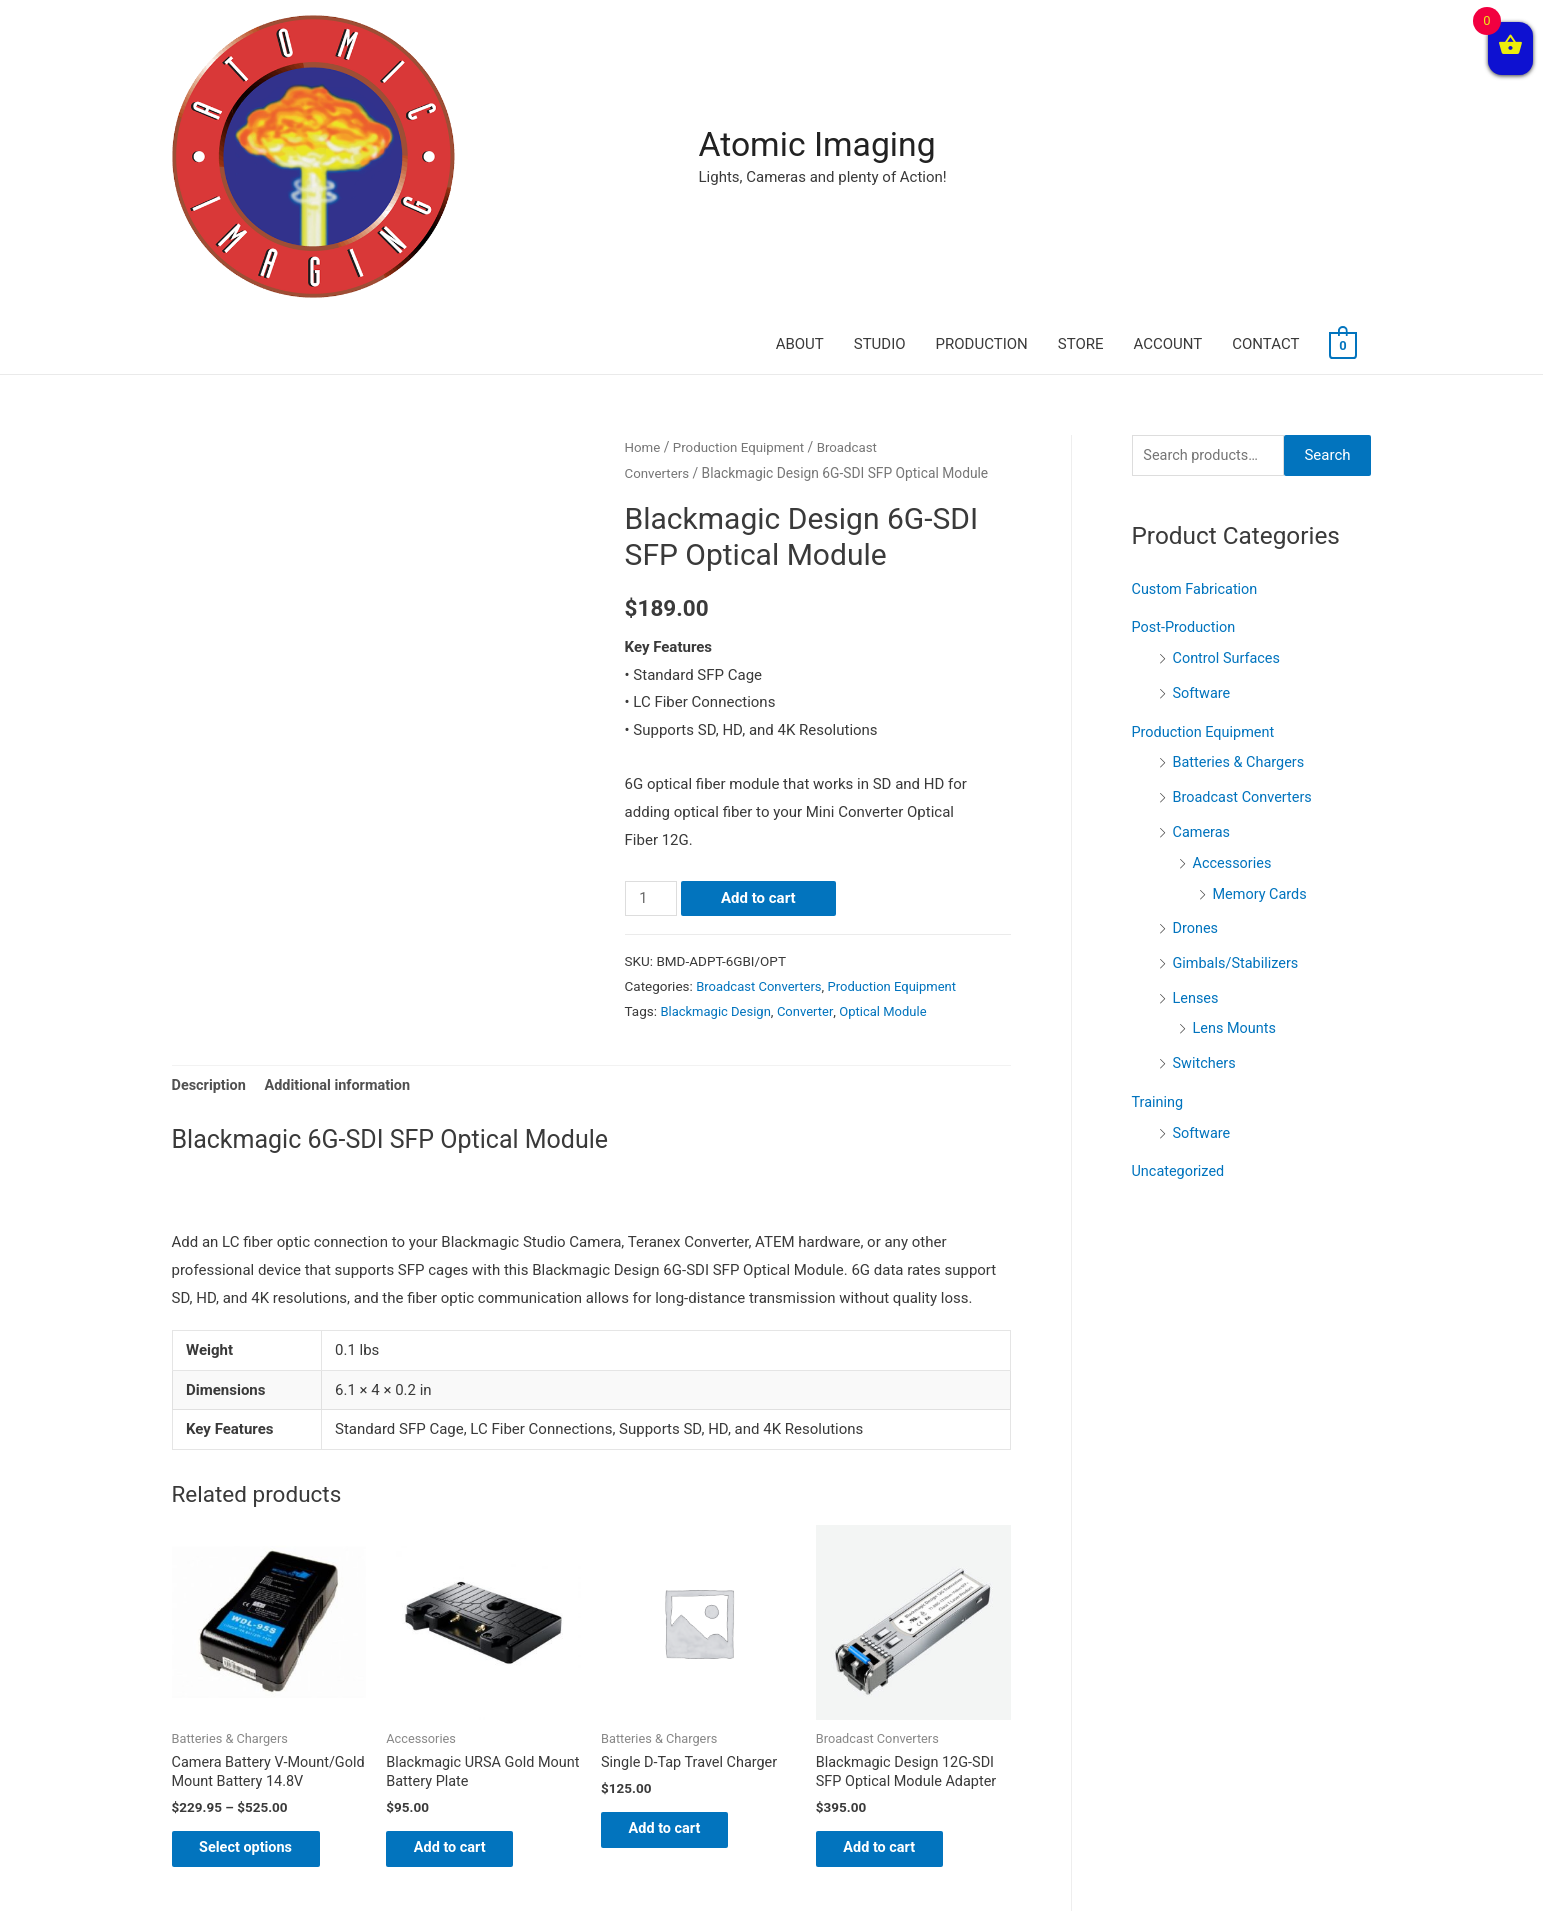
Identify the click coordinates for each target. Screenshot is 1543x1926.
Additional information (342, 862)
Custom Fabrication (1197, 366)
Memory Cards (1262, 663)
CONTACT (1265, 75)
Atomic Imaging (430, 63)
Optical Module (890, 786)
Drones (1196, 697)
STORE (1081, 75)
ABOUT (800, 75)
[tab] (210, 862)
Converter (810, 786)
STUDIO (880, 75)
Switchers (1206, 828)
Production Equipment (742, 223)
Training (1159, 866)
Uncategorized (1180, 933)
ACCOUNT (1168, 75)
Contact (912, 1871)
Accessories (1234, 633)
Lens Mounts (1236, 794)
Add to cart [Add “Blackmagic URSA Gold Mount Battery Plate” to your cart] (463, 1629)
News (683, 1871)
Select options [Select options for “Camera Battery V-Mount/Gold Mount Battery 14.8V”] (260, 1648)
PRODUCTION (982, 75)
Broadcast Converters (761, 761)
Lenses (1197, 764)
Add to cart (760, 674)
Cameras (1203, 603)
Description (210, 862)
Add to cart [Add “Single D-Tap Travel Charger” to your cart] (678, 1609)
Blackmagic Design (717, 786)
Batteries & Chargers (1241, 535)
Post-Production (1186, 404)
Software (1203, 468)
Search (1327, 232)
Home (643, 223)
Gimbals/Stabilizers (1238, 730)
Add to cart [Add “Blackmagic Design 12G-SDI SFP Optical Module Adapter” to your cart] (893, 1629)
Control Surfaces (1229, 434)
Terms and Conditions (793, 1871)
